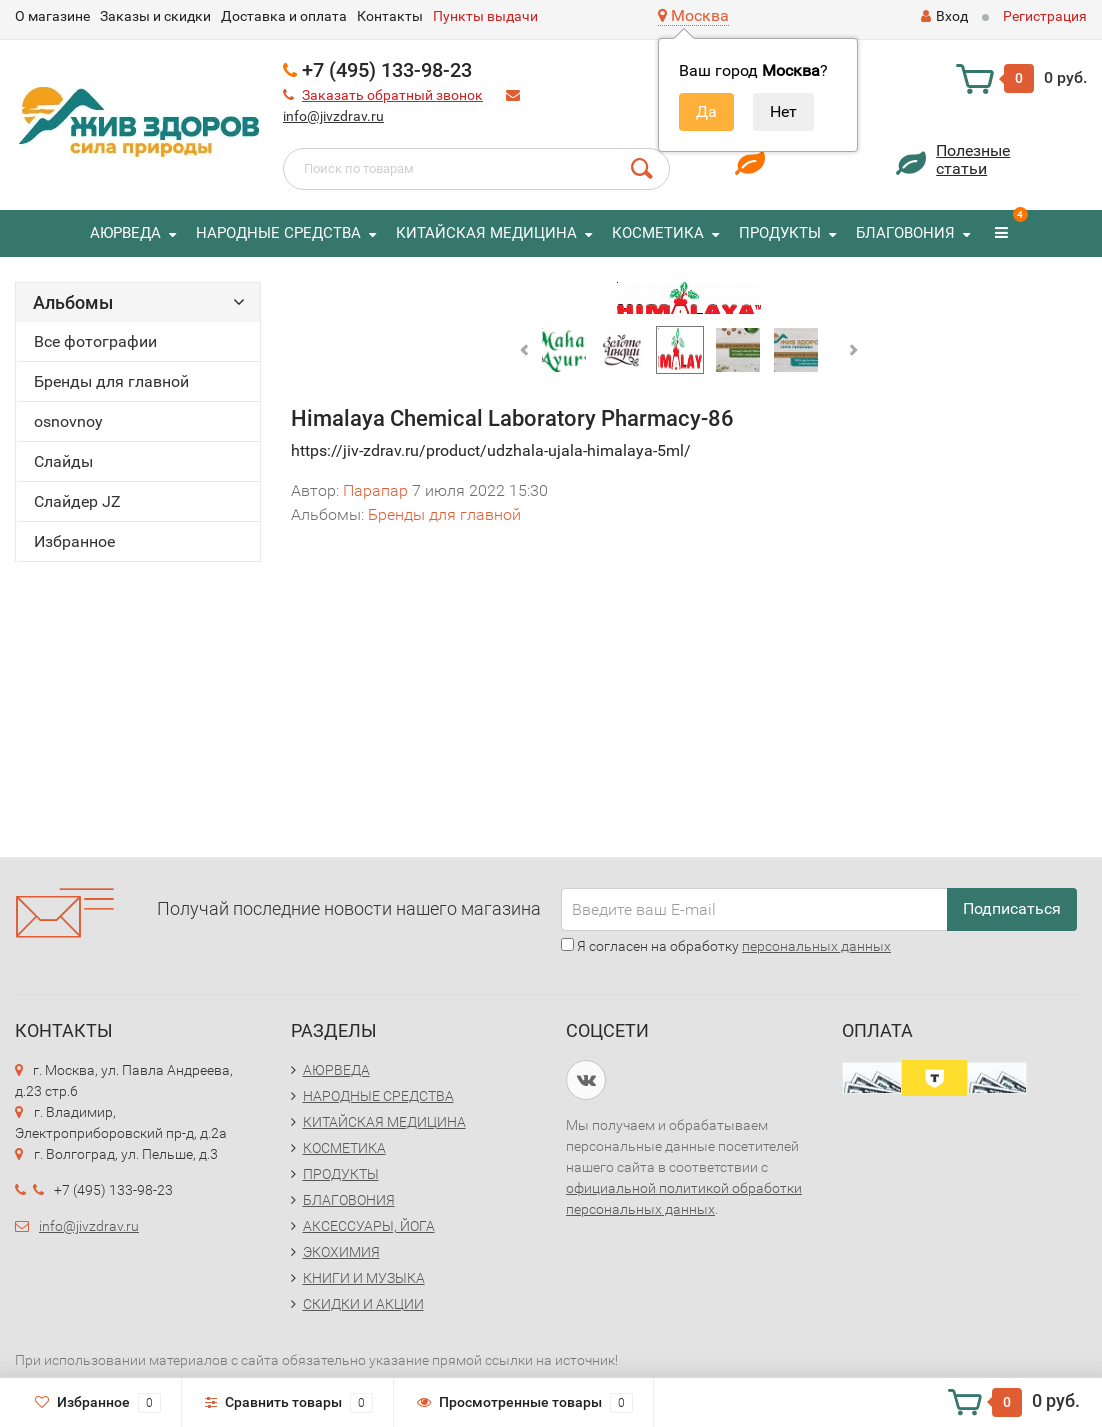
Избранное (74, 541)
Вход (944, 16)
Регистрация (1045, 16)
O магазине (52, 16)
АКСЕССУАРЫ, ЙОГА (369, 1226)
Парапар (375, 490)
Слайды (63, 461)
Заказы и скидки (155, 16)
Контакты (390, 16)
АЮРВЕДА (125, 233)
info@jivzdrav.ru (333, 116)
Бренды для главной (111, 381)
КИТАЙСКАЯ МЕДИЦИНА (486, 233)
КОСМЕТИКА (658, 233)
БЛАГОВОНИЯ (905, 233)
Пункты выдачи (485, 16)
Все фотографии (95, 341)
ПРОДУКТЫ (780, 233)
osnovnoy (68, 421)
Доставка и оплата (284, 16)
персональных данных (816, 946)
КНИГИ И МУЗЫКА (364, 1278)
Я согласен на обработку (726, 946)
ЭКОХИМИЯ (341, 1252)
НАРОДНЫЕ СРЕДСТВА (278, 233)
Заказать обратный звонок (392, 95)
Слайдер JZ (77, 501)
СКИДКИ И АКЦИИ (363, 1304)
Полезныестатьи (973, 159)
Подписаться (1012, 908)
